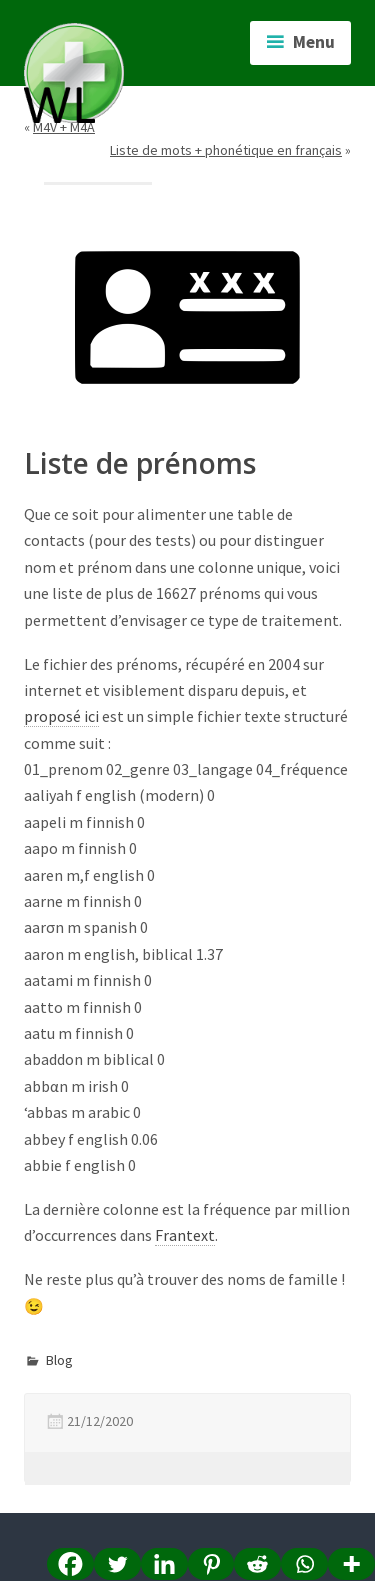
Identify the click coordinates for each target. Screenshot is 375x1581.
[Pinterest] (211, 1564)
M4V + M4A (64, 127)
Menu (314, 42)
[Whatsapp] (304, 1564)
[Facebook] (70, 1564)
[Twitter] (117, 1564)
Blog (59, 1360)
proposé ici (61, 716)
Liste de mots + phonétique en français (226, 150)
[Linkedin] (164, 1564)
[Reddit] (257, 1564)
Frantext (185, 1235)
